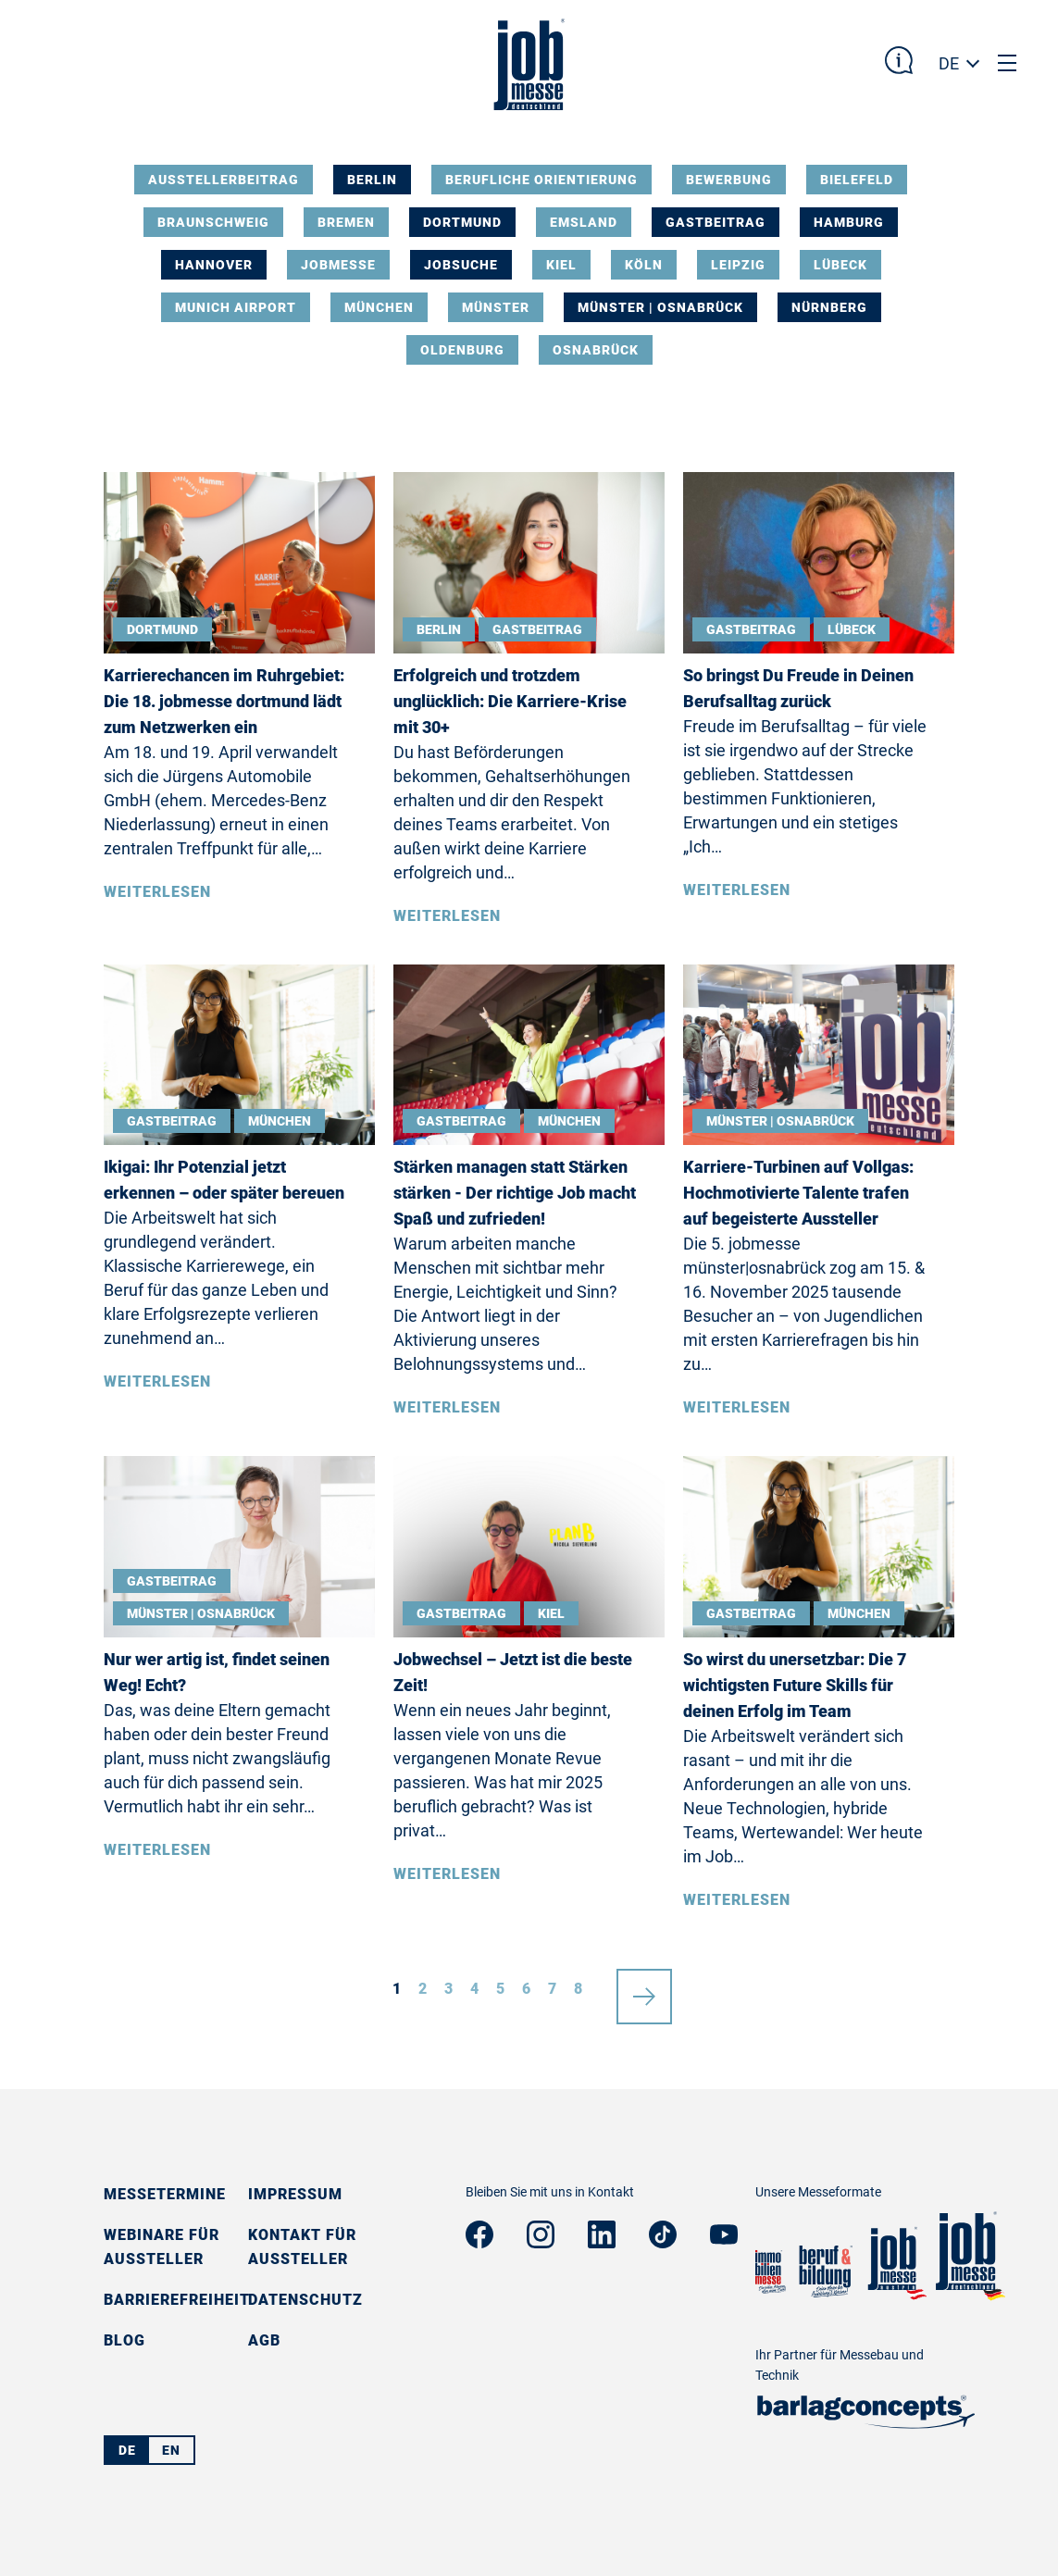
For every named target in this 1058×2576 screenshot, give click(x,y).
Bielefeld (856, 179)
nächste (644, 1989)
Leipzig (738, 264)
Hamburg (849, 222)
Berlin (372, 179)
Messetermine (165, 2194)
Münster (495, 307)
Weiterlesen (157, 892)
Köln (644, 264)
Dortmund (462, 222)
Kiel (561, 264)
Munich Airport (235, 307)
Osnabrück (596, 349)
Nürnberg (829, 307)
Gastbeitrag (715, 222)
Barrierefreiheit (177, 2299)
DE (949, 63)
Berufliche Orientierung (541, 179)
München (379, 307)
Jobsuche (461, 264)
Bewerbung (729, 179)
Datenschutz (305, 2299)
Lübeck (840, 264)
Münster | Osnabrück (660, 307)
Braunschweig (213, 222)
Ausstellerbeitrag (223, 179)
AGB (264, 2340)
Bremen (346, 222)
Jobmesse (338, 264)
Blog (124, 2340)
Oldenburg (462, 349)
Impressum (295, 2194)
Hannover (214, 264)
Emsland (583, 222)
